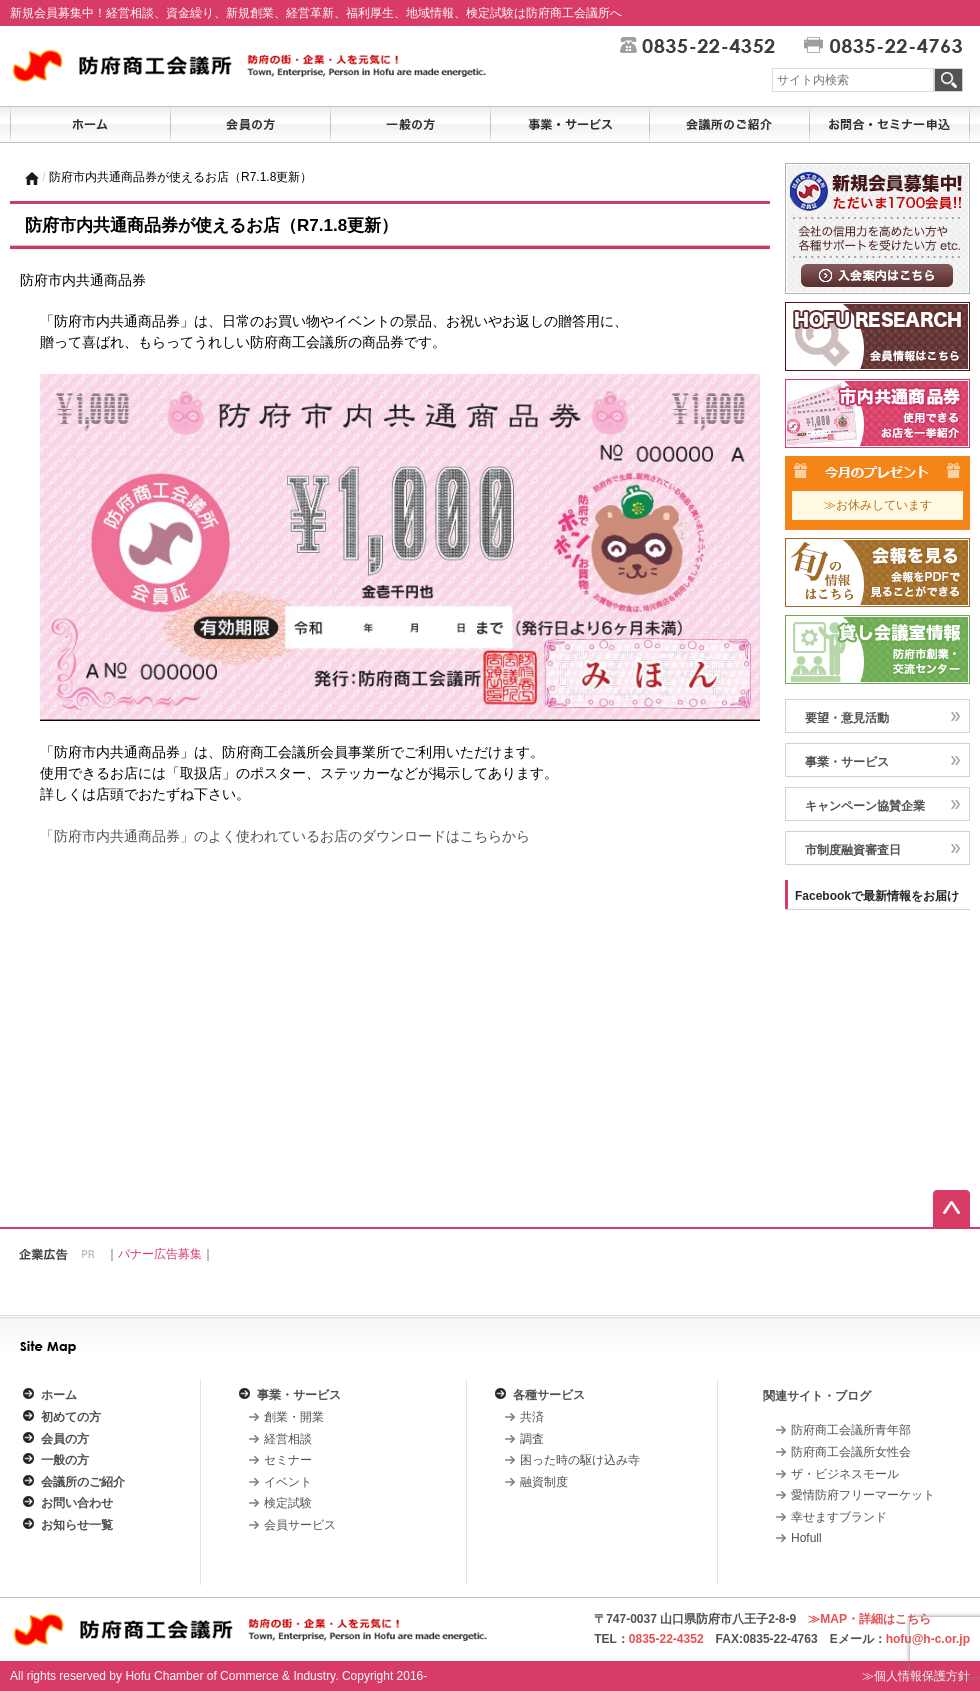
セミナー (288, 1460)
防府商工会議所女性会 (851, 1452)
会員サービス (300, 1525)
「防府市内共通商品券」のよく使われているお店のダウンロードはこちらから (285, 836)
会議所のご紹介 (83, 1482)
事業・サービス (299, 1395)
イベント (288, 1482)
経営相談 (288, 1439)
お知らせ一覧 (77, 1525)
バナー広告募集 (160, 1254)
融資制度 (544, 1482)
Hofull (806, 1538)
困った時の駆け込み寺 (580, 1460)
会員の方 (65, 1439)
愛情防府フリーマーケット (863, 1495)
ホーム (59, 1395)
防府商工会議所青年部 (851, 1430)
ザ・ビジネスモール (845, 1474)
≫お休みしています (878, 505)
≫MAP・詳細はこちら (869, 1619)
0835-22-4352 (666, 1639)
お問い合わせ (77, 1503)
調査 (532, 1439)
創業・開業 (294, 1417)
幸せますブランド (839, 1517)
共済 (532, 1417)
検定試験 (288, 1503)
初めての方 (71, 1417)
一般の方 (65, 1460)
